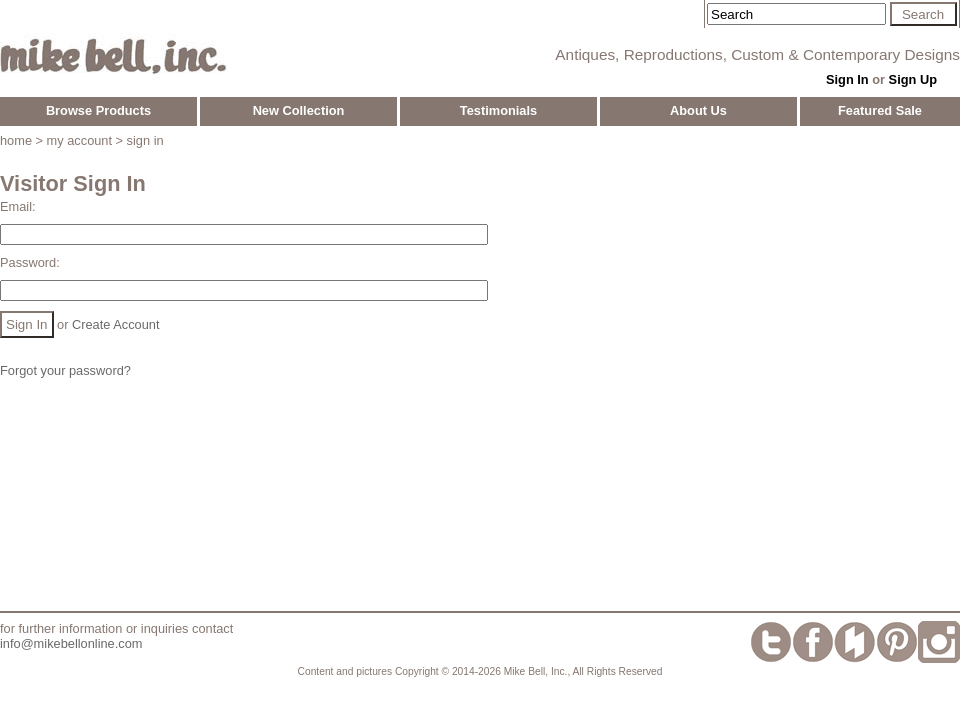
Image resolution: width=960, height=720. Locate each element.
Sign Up (913, 79)
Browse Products (98, 110)
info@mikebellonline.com (71, 643)
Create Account (116, 324)
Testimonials (498, 110)
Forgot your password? (65, 370)
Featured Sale (880, 110)
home (16, 140)
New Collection (299, 110)
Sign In (847, 79)
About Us (698, 110)
